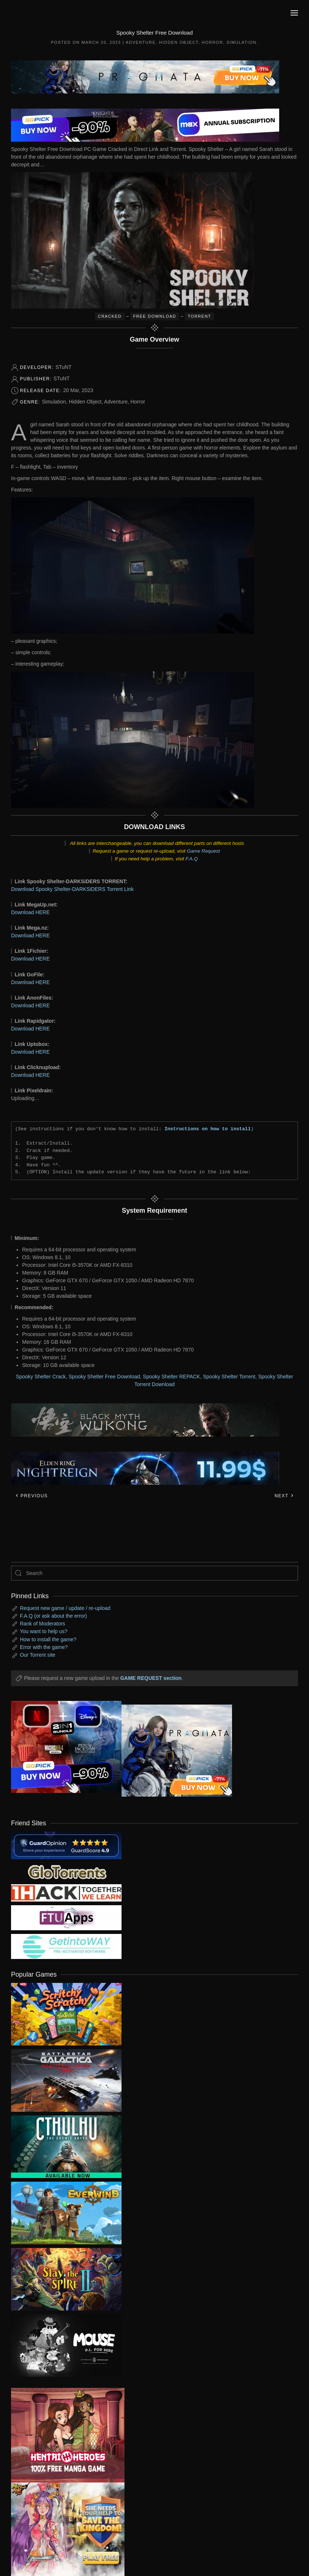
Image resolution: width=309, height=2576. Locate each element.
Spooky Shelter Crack (41, 1376)
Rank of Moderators (42, 1624)
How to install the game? (48, 1639)
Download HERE (30, 912)
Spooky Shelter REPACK (171, 1376)
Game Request (203, 851)
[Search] (154, 1573)
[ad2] (62, 2435)
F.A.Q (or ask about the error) (53, 1616)
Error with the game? (44, 1647)
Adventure (140, 42)
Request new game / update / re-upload (65, 1608)
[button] (294, 13)
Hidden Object (179, 42)
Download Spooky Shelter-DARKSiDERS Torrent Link (72, 889)
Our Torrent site (37, 1655)
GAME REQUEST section (150, 1678)
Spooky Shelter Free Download (104, 1376)
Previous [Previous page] (31, 1495)
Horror (212, 42)
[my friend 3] (66, 1892)
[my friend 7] (66, 1946)
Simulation (241, 42)
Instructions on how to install (208, 1128)
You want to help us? (43, 1631)
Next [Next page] (284, 1495)
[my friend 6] (66, 1917)
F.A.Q (192, 858)
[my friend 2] (66, 1871)
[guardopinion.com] (66, 1845)
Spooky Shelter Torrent (229, 1376)
